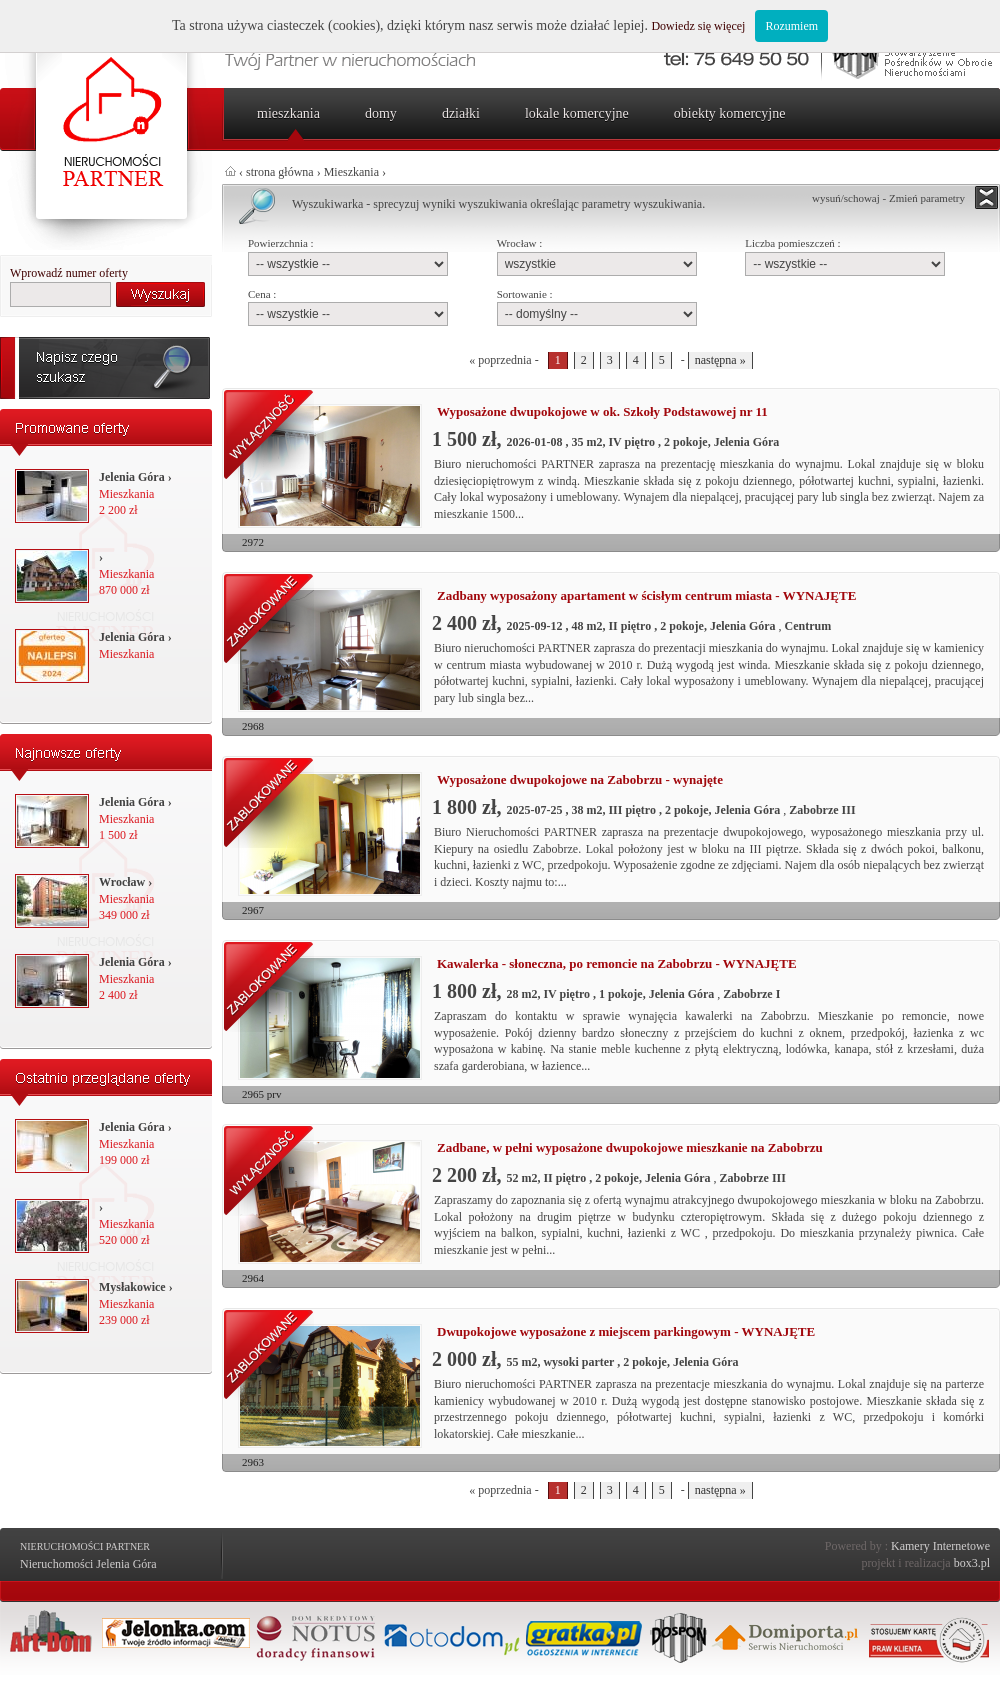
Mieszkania (288, 113)
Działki (461, 113)
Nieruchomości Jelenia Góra (88, 1564)
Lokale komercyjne (577, 113)
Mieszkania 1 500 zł (135, 819)
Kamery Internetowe (940, 1546)
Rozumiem (791, 26)
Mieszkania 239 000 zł (136, 1304)
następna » (720, 360)
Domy (381, 113)
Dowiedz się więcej (698, 26)
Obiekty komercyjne (730, 113)
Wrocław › (125, 882)
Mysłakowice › (136, 1287)
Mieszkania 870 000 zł (126, 574)
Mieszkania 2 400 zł (135, 979)
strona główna (280, 172)
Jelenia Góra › (135, 477)
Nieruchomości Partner (85, 1546)
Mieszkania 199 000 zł (135, 1144)
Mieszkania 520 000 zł (126, 1224)
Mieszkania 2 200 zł (135, 494)
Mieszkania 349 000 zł (126, 899)
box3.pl (972, 1563)
